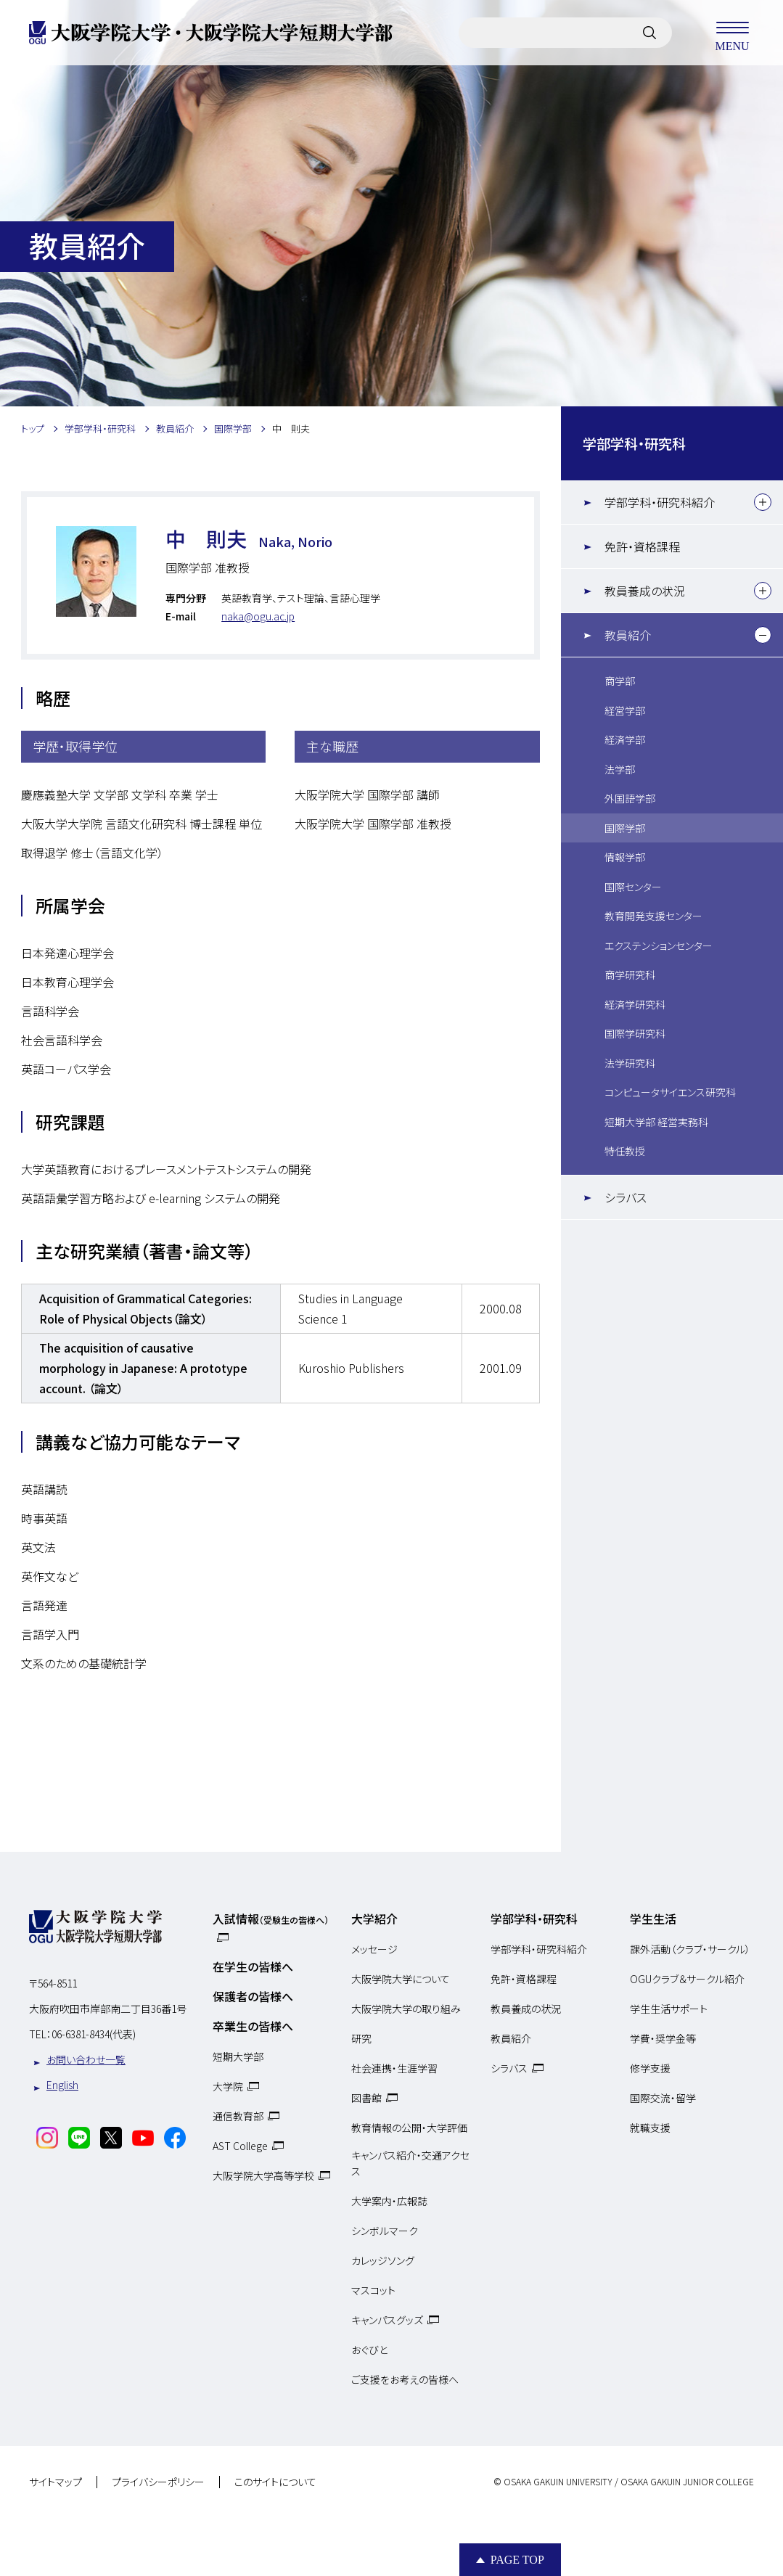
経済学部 (624, 739)
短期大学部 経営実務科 (656, 1122)
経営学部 (624, 710)
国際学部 (624, 828)
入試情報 (271, 1918)
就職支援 (650, 2127)
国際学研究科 (634, 1033)
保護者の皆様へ (253, 1996)
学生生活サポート (669, 2008)
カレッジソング (382, 2260)
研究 (361, 2038)
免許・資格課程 (642, 546)
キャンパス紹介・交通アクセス (410, 2163)
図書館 (366, 2098)
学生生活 (653, 1918)
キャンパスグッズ (387, 2320)
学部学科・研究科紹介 (659, 502)
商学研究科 (629, 974)
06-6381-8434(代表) (94, 2034)
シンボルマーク (384, 2230)
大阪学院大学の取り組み (406, 2008)
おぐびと (369, 2349)
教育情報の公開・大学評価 (409, 2127)
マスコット (373, 2290)
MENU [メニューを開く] (732, 33)
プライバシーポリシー (158, 2482)
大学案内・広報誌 (389, 2201)
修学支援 (650, 2068)
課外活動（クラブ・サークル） (690, 1949)
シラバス (625, 1197)
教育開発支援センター (653, 915)
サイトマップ (55, 2482)
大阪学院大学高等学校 (263, 2175)
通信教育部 (238, 2116)
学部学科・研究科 (634, 443)
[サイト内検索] (649, 32)
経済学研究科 (634, 1004)
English (62, 2084)
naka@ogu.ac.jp (258, 616)
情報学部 (624, 857)
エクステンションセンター (658, 945)
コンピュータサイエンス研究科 (670, 1092)
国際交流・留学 (663, 2098)
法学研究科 (629, 1063)
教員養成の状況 (644, 590)
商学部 (619, 680)
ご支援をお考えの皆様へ (405, 2379)
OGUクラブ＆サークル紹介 (687, 1979)
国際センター (633, 886)
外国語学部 (629, 798)
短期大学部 (238, 2056)
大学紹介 (374, 1918)
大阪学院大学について (400, 1979)
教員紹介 (627, 635)
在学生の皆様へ (253, 1966)
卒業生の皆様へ (253, 2026)
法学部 (619, 769)
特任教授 (624, 1151)
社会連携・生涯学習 (394, 2068)
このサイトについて (275, 2482)
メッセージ (374, 1949)
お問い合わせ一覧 (86, 2059)
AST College (240, 2145)
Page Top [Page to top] (517, 2560)
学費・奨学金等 (663, 2038)
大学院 (228, 2086)
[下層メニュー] (762, 502)
